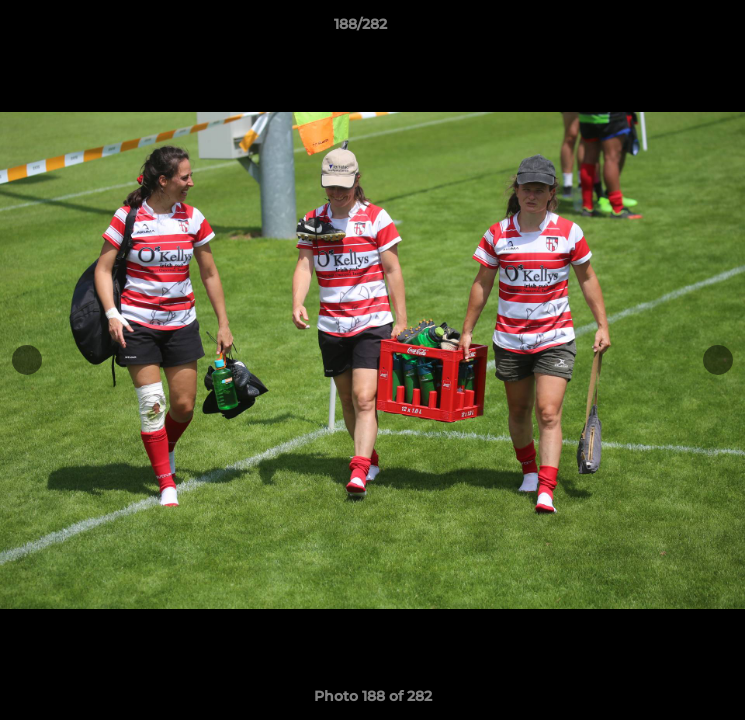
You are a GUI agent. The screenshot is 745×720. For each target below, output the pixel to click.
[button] (673, 29)
